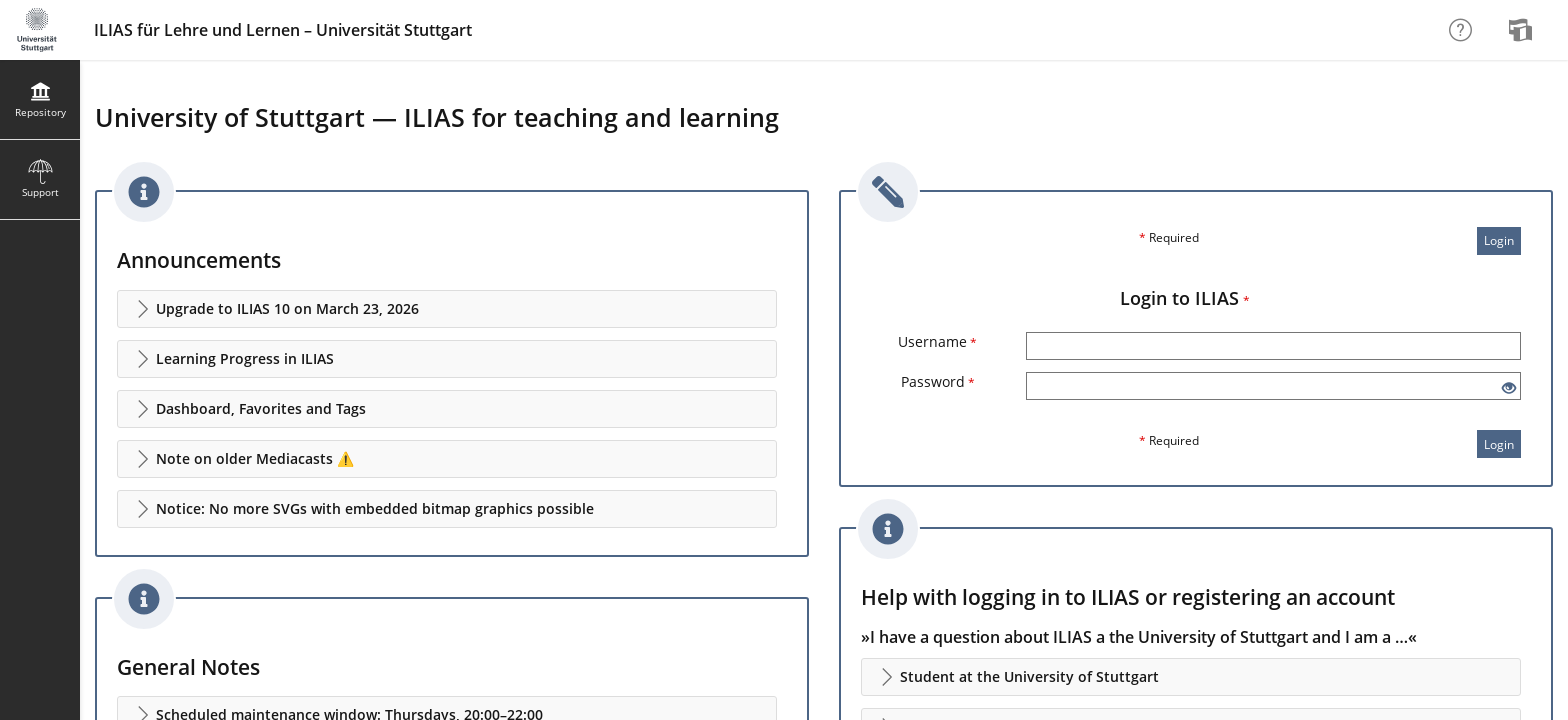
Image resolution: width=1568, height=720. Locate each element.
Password (938, 381)
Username (937, 341)
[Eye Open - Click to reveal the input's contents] (1509, 388)
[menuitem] (1523, 30)
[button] (447, 309)
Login (1499, 240)
